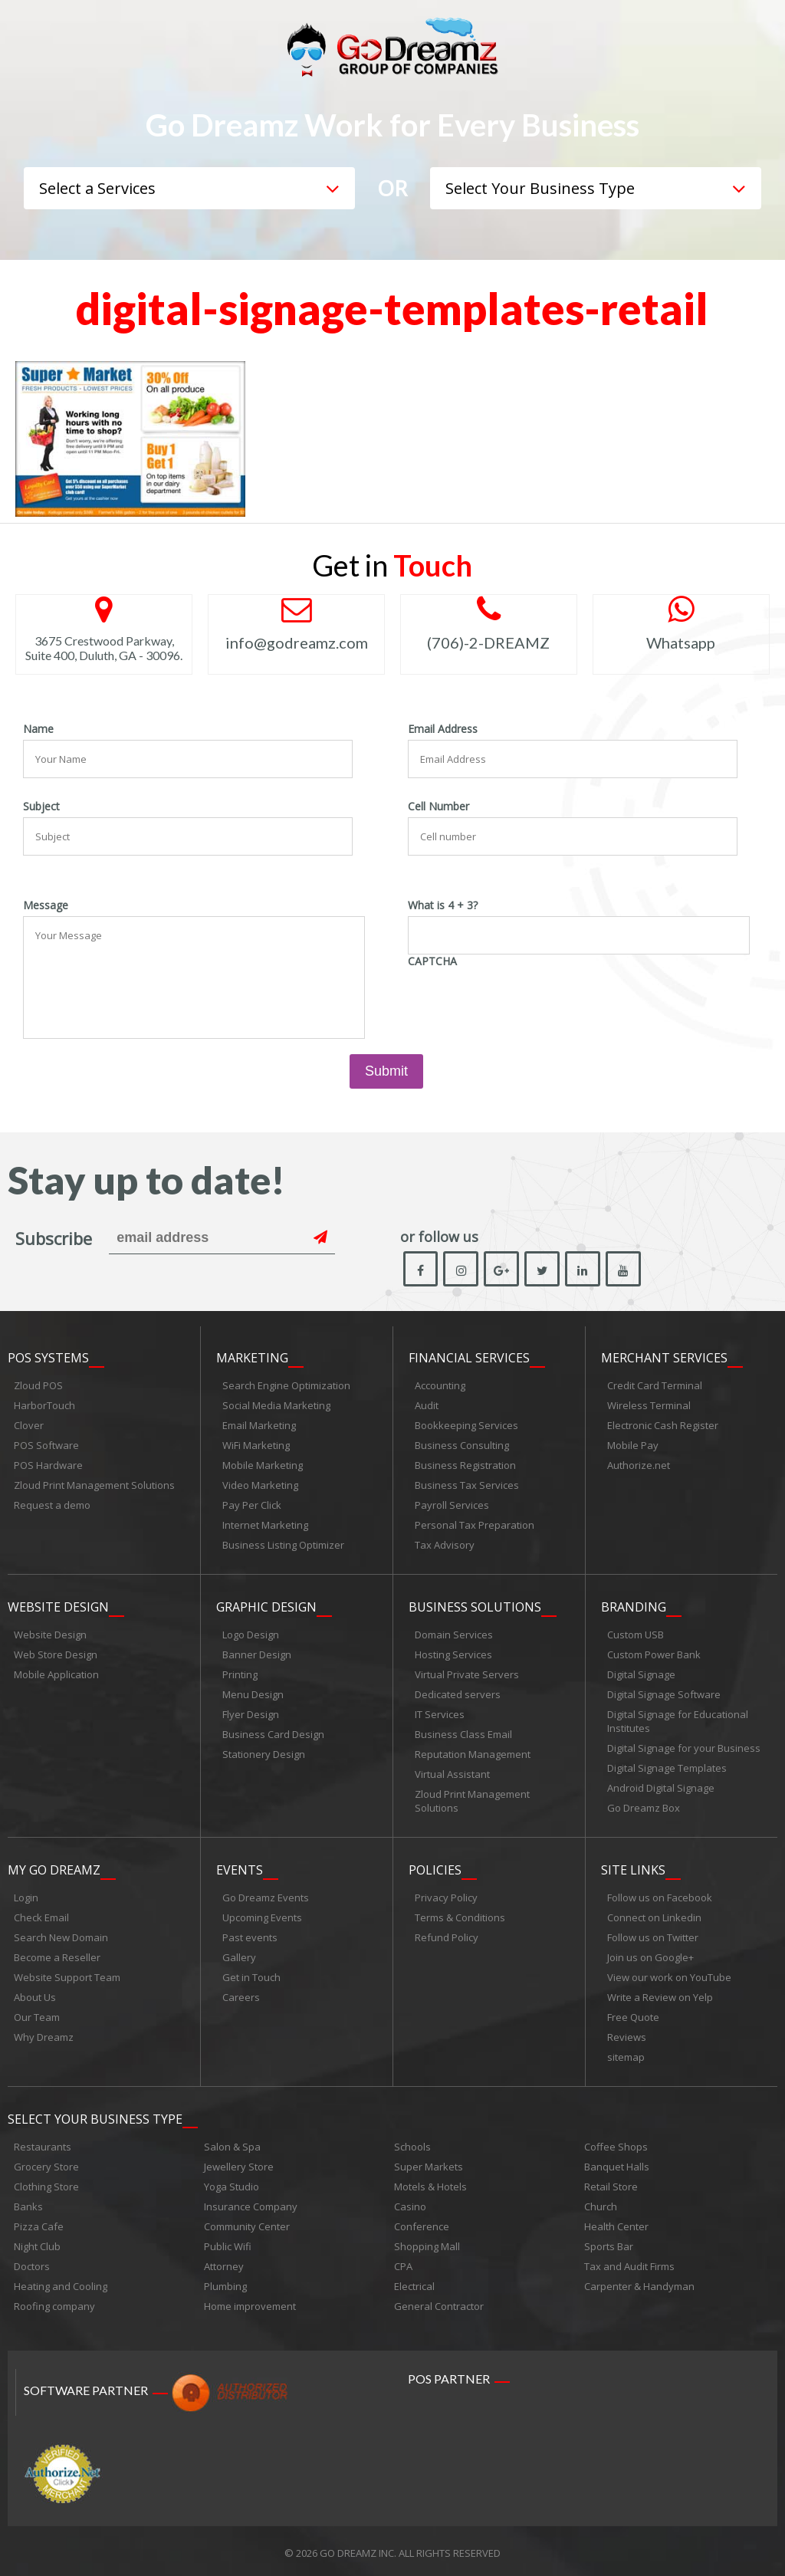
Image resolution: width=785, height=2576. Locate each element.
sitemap (626, 2055)
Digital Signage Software (664, 1693)
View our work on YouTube (669, 1975)
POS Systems (48, 1358)
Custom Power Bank (654, 1654)
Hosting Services (453, 1654)
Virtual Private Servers (467, 1674)
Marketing (252, 1358)
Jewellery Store (239, 2163)
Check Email (41, 1915)
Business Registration (465, 1466)
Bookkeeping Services (466, 1426)
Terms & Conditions (460, 1915)
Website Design (58, 1606)
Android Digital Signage (660, 1787)
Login (26, 1895)
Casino (410, 2203)
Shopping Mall (427, 2242)
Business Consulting (462, 1446)
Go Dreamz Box (643, 1807)
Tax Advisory (445, 1545)
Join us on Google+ (650, 1955)
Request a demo (52, 1506)
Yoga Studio (231, 2183)
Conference (421, 2222)
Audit (426, 1406)
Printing (240, 1674)
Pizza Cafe (39, 2222)
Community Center (247, 2222)
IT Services (440, 1713)
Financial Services (469, 1358)
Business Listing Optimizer (283, 1545)
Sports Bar (608, 2242)
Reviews (626, 2035)
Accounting (440, 1386)
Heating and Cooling (60, 2282)
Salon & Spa (232, 2143)
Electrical (414, 2282)
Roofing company (54, 2302)
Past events (250, 1935)
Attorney (224, 2262)
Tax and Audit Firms (629, 2262)
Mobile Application (56, 1674)
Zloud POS (38, 1386)
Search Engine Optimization (286, 1386)
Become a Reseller (57, 1955)
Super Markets (428, 2163)
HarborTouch (44, 1406)
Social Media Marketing (276, 1406)
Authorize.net (638, 1466)
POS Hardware (48, 1466)
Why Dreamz (44, 2035)
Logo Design (250, 1634)
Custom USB (635, 1634)
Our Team (37, 2015)
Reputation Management (472, 1753)
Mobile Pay (633, 1446)
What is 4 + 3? (443, 905)
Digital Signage (641, 1674)
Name (38, 729)
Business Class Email (463, 1733)
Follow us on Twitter (652, 1935)
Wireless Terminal (649, 1406)
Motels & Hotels (430, 2183)
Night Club (37, 2242)
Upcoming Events (262, 1915)
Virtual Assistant (452, 1773)
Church (600, 2203)
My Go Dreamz (54, 1867)
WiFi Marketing (256, 1446)
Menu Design (253, 1693)
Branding (633, 1606)
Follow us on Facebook (659, 1895)
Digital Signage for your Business (683, 1747)
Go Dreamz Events (265, 1895)
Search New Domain (61, 1935)
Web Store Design (55, 1654)
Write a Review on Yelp (660, 1995)
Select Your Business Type (95, 2115)
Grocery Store (46, 2163)
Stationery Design (263, 1753)
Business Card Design (273, 1733)
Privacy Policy (446, 1895)
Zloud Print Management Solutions (94, 1486)
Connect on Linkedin (654, 1915)
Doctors (32, 2262)
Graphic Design (266, 1606)
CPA (403, 2262)
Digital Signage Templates (667, 1767)
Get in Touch (251, 1975)
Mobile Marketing (262, 1466)
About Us (35, 1995)
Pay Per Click (251, 1506)
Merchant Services (664, 1358)
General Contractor (439, 2302)
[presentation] (524, 1002)
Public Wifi (227, 2242)
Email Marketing (259, 1426)
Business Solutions (475, 1606)
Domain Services (454, 1634)
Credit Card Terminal (654, 1386)
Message (45, 905)
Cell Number (438, 806)
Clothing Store (46, 2183)
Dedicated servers (458, 1693)
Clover (29, 1426)
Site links (633, 1867)
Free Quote (633, 2015)
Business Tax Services (467, 1486)
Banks (28, 2203)
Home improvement (250, 2302)
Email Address (443, 729)
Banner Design (256, 1654)
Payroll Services (452, 1506)
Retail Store (611, 2183)
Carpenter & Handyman (639, 2282)
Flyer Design (250, 1713)
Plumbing (225, 2282)
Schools (412, 2143)
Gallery (239, 1955)
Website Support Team (67, 1975)
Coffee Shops (616, 2143)
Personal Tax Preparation (474, 1526)
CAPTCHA (432, 961)
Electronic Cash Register (662, 1426)
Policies (435, 1867)
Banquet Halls (616, 2163)
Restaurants (42, 2143)
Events (239, 1867)
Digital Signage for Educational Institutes (677, 1720)
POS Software (46, 1446)
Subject (41, 806)
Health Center (616, 2222)
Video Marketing (260, 1486)
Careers (241, 1995)
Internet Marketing (265, 1526)
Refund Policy (446, 1935)
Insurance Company (250, 2203)
